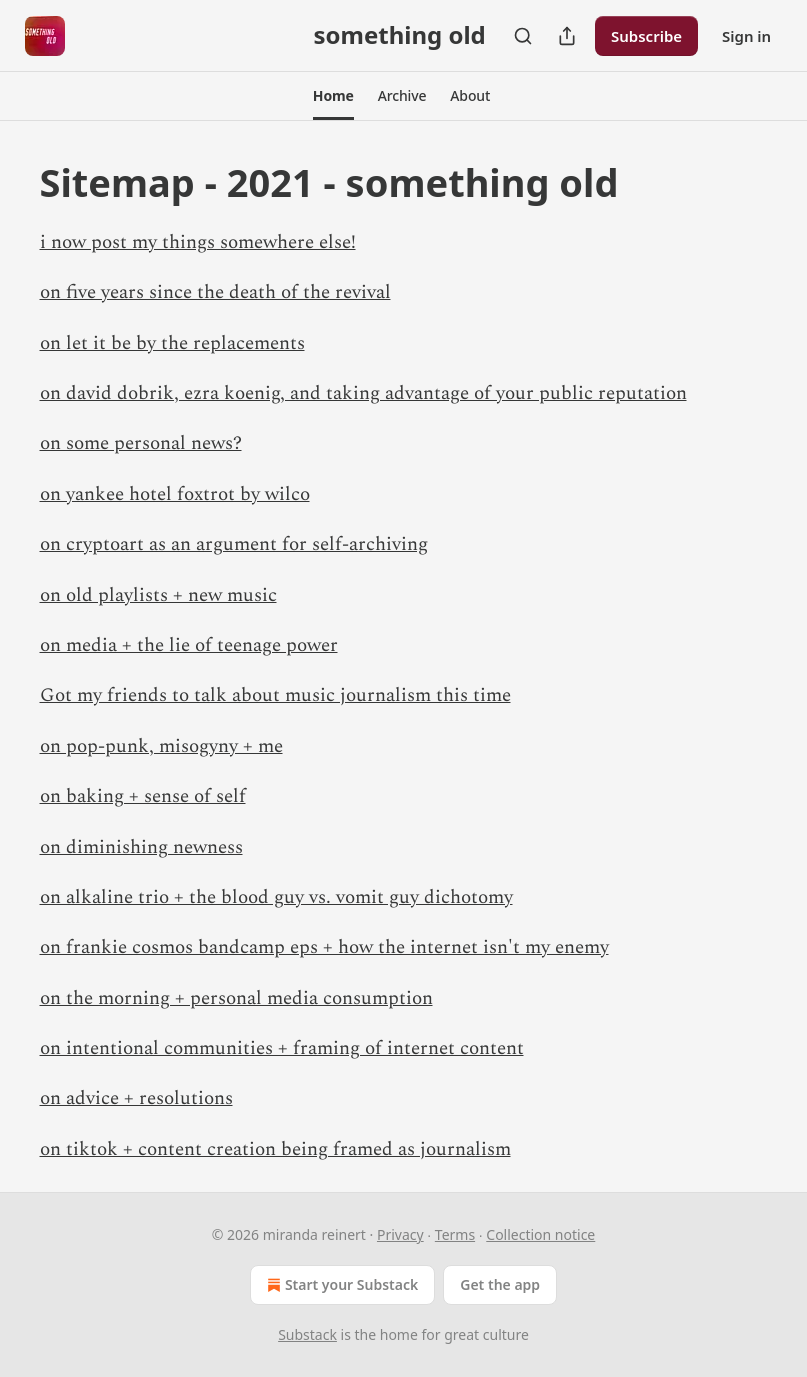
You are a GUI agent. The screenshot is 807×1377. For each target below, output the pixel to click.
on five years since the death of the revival (215, 292)
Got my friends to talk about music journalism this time (275, 695)
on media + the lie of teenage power (189, 645)
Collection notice (540, 1234)
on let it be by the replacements (172, 343)
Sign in (746, 36)
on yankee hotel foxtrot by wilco (175, 494)
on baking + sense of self (143, 796)
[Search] (523, 36)
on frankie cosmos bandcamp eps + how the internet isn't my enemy (324, 947)
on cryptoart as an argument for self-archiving (234, 544)
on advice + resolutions (136, 1098)
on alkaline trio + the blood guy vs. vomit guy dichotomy (276, 897)
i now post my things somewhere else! (198, 242)
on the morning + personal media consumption (236, 998)
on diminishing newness (141, 847)
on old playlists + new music (158, 595)
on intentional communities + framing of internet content (282, 1048)
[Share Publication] (567, 36)
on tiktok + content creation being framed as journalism (275, 1149)
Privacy (400, 1234)
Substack (307, 1334)
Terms (455, 1234)
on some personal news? (141, 443)
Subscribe (646, 36)
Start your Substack (340, 1285)
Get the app (500, 1284)
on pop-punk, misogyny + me (161, 746)
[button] (333, 96)
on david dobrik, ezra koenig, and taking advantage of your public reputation (363, 393)
